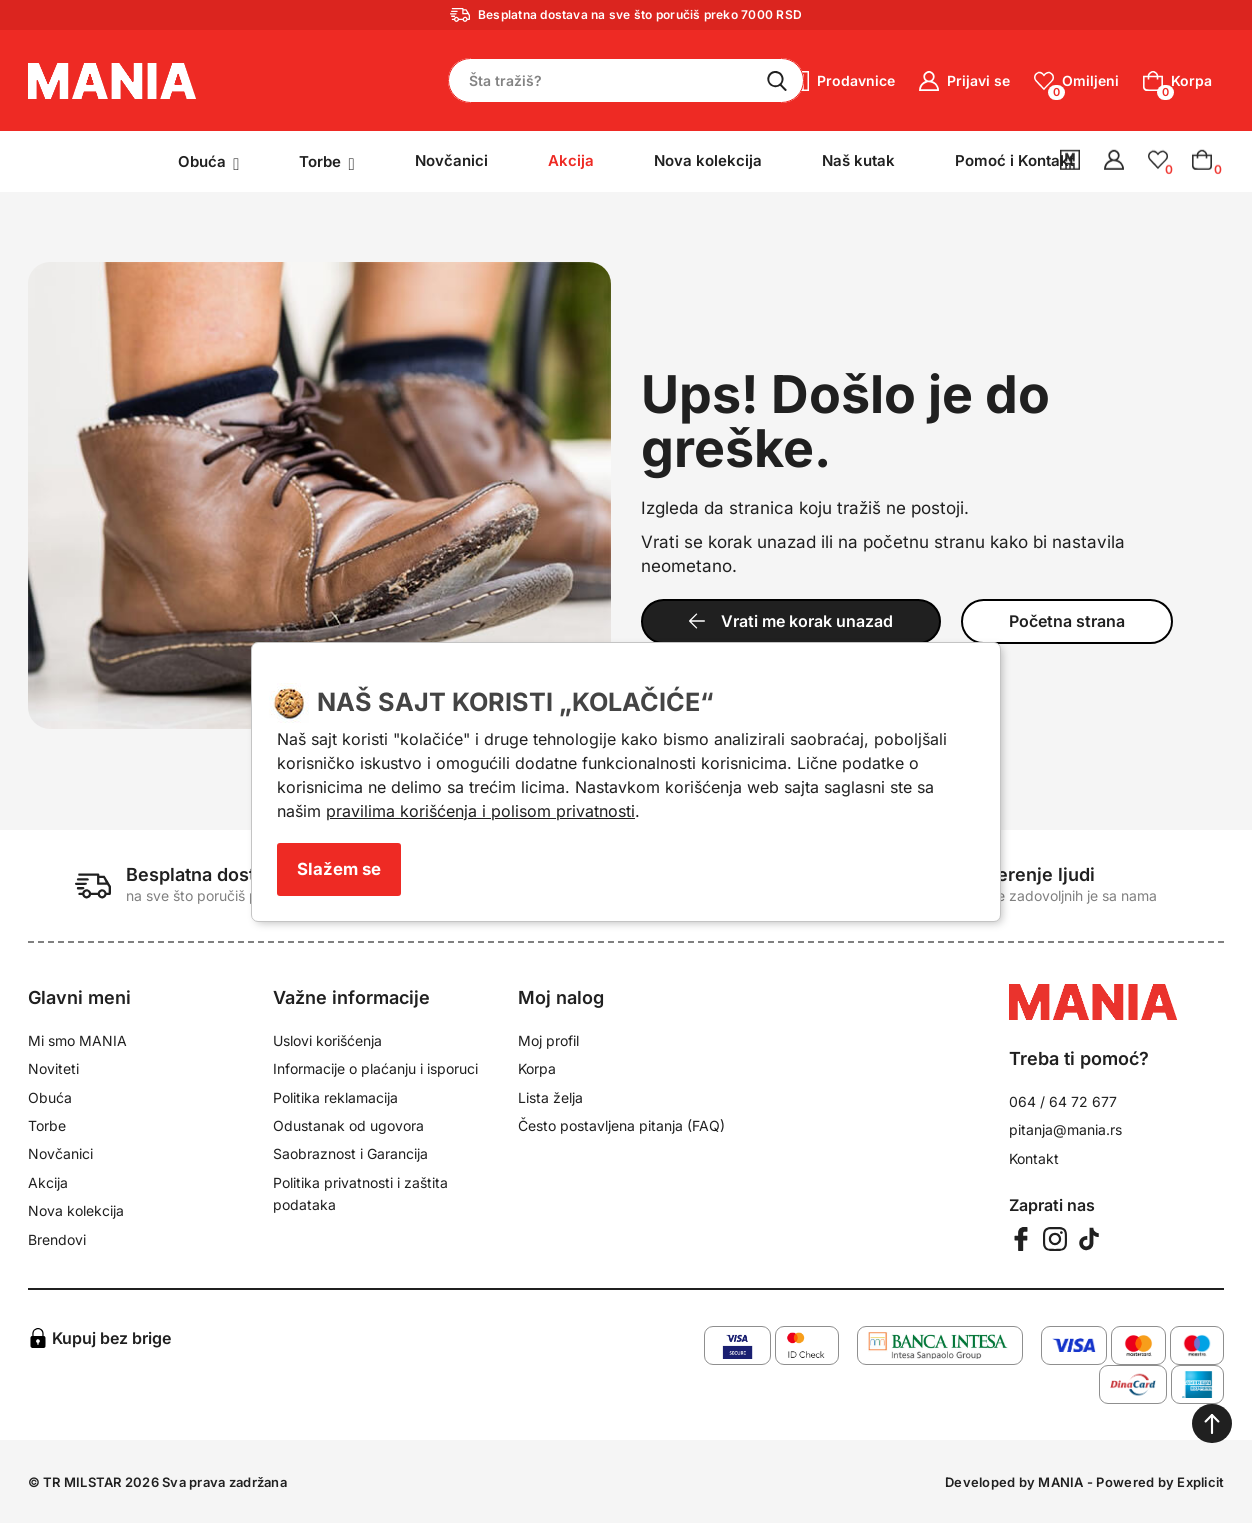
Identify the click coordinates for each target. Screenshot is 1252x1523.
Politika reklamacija (335, 1097)
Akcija (48, 1182)
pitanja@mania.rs (1065, 1129)
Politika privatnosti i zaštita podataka (360, 1193)
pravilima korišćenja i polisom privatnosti (480, 811)
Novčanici (451, 160)
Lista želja (550, 1097)
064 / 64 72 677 (1063, 1101)
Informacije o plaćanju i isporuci (375, 1068)
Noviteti (53, 1068)
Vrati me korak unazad (791, 621)
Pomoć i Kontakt (1014, 160)
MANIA (1060, 1482)
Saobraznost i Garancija (350, 1153)
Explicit (1200, 1482)
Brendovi (57, 1239)
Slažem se (339, 869)
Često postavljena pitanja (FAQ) (621, 1125)
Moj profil (548, 1040)
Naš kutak (858, 160)
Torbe (47, 1125)
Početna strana (1067, 621)
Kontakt (1034, 1158)
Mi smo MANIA (77, 1040)
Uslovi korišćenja (327, 1040)
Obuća (50, 1097)
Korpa (537, 1068)
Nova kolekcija (708, 160)
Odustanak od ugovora (348, 1125)
